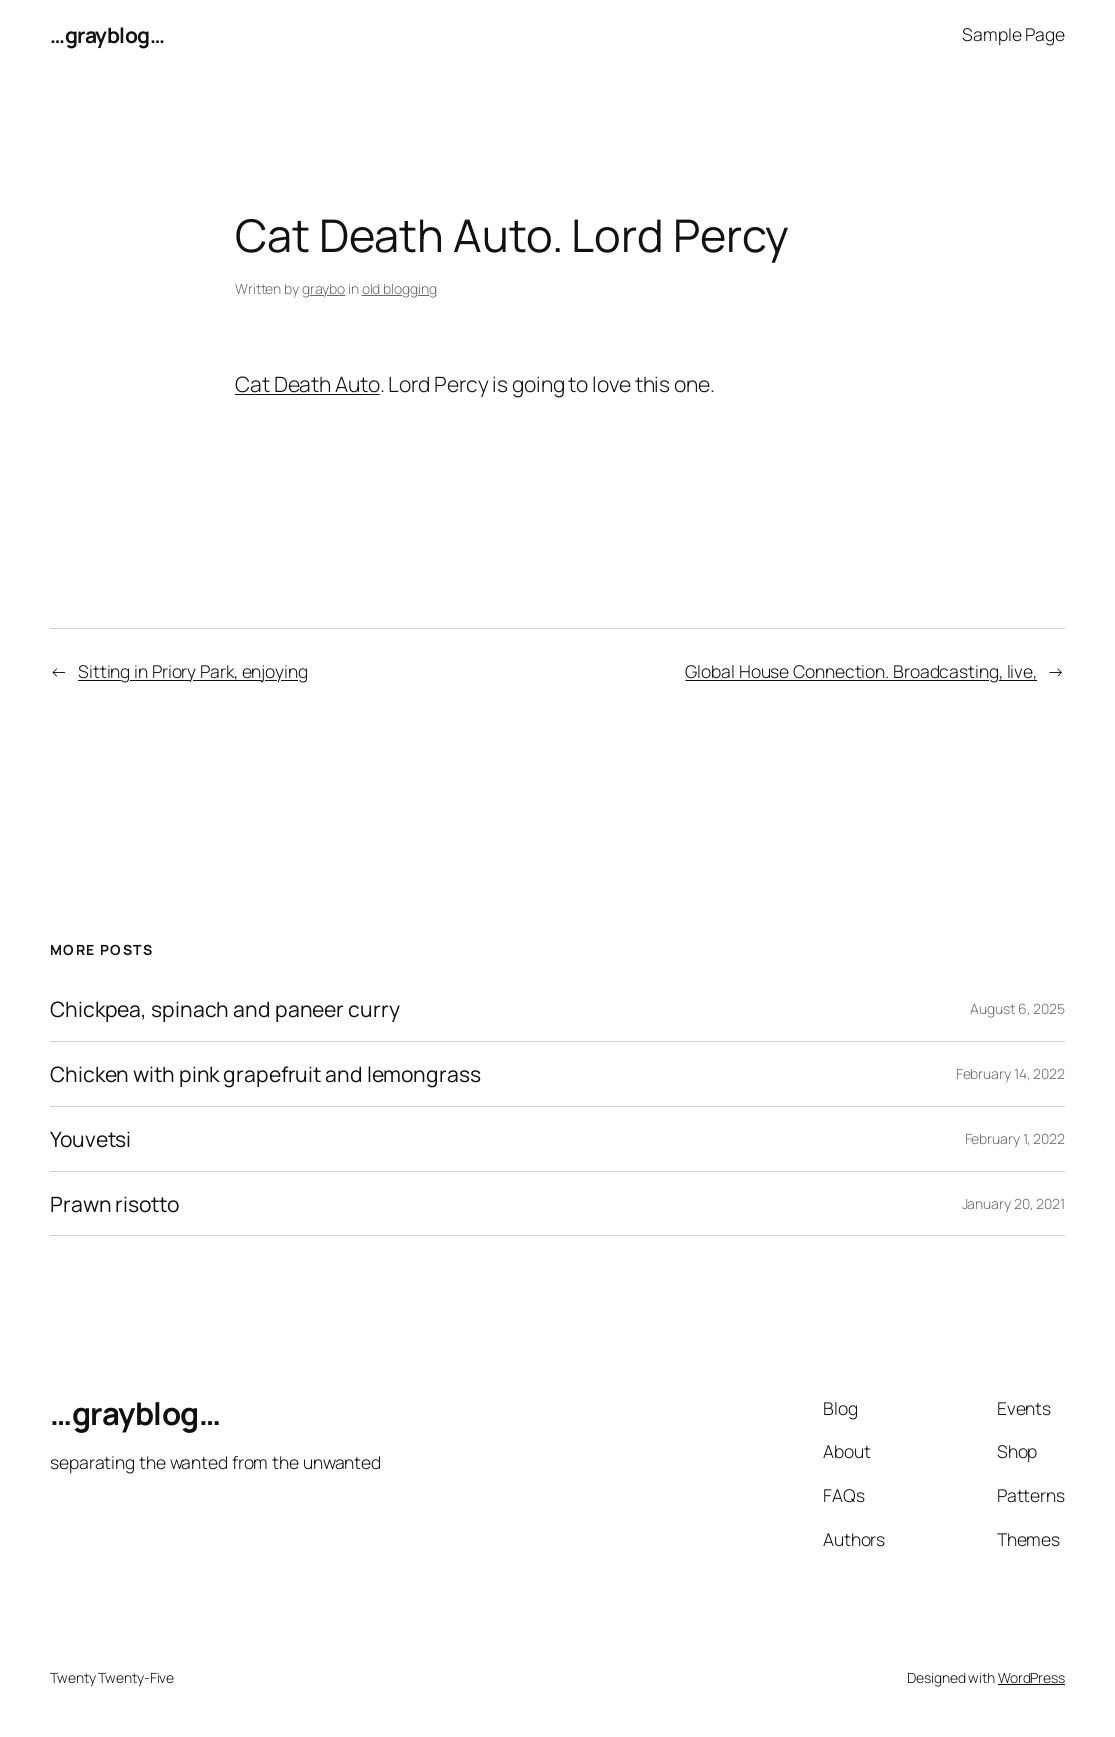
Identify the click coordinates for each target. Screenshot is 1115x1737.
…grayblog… (107, 34)
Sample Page (1013, 34)
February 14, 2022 (1010, 1073)
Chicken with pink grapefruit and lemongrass (265, 1074)
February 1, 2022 (1015, 1138)
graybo (323, 288)
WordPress (1031, 1677)
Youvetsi (90, 1139)
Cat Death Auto (307, 383)
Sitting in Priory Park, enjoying (193, 671)
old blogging (399, 288)
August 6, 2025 (1017, 1008)
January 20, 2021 (1013, 1203)
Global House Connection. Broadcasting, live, (861, 671)
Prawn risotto (114, 1204)
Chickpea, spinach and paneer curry (225, 1009)
